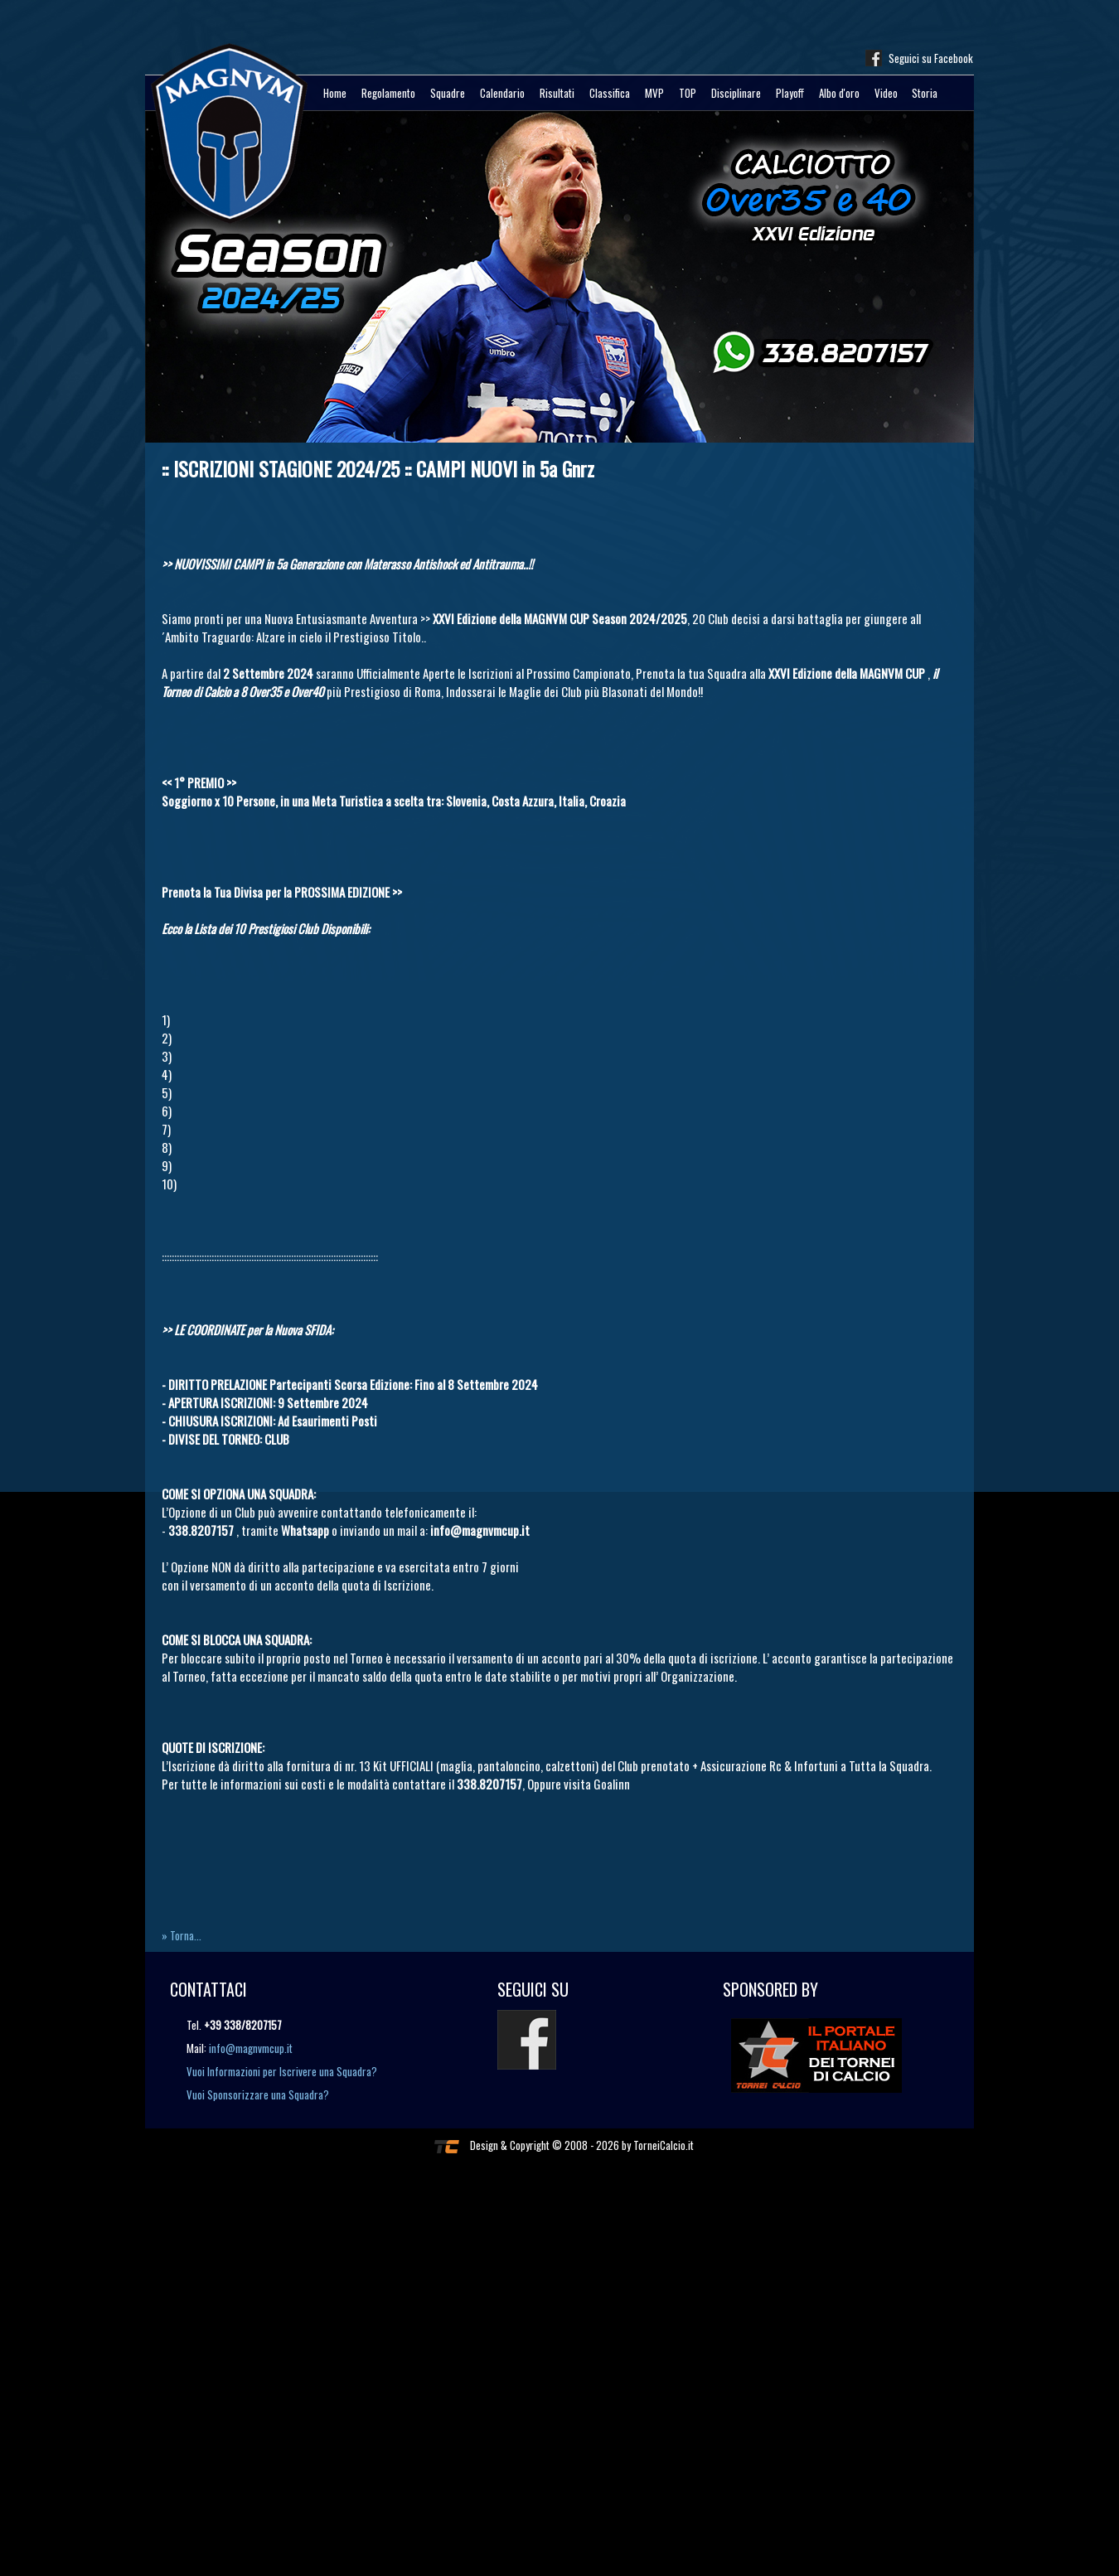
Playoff (790, 93)
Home (334, 93)
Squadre (447, 93)
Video (886, 93)
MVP (654, 93)
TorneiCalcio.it (663, 2145)
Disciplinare (736, 93)
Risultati (557, 93)
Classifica (609, 93)
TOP (687, 93)
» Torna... (181, 1935)
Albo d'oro (839, 93)
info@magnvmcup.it (251, 2048)
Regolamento (388, 93)
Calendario (502, 93)
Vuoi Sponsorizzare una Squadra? (257, 2094)
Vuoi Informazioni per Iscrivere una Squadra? (281, 2071)
